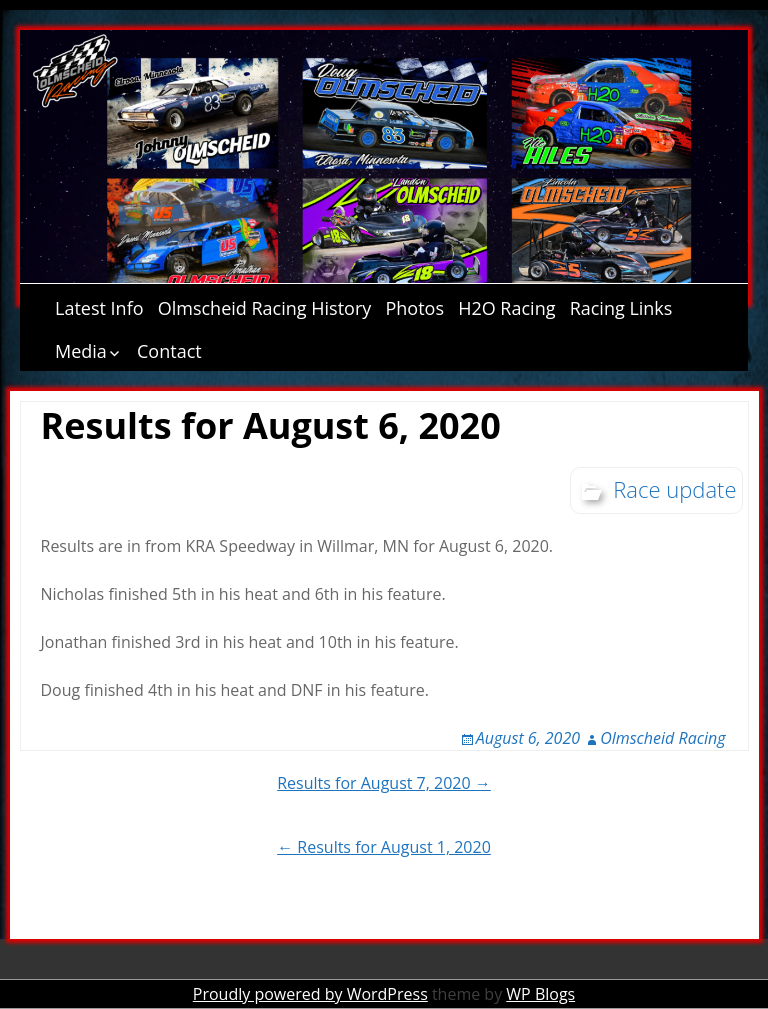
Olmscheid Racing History (265, 308)
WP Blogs (540, 994)
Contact (169, 351)
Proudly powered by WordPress (310, 994)
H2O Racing (506, 308)
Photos (414, 308)
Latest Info (99, 308)
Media (81, 351)
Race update (674, 489)
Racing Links (621, 308)
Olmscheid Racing (662, 738)
